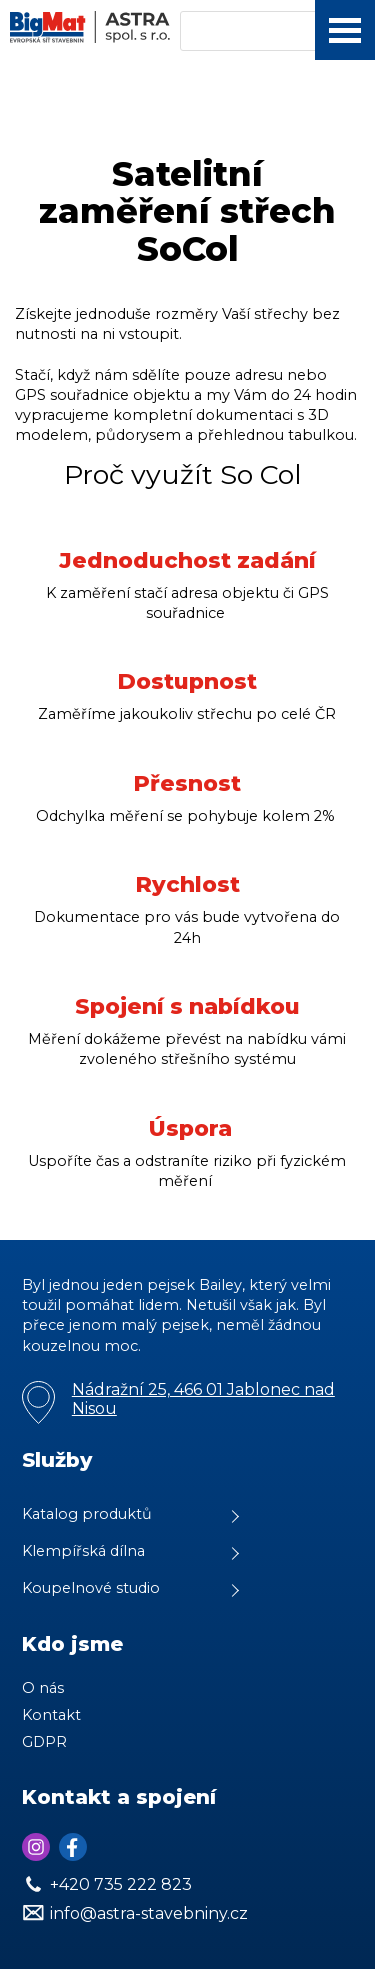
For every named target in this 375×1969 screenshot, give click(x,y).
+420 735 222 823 (121, 1884)
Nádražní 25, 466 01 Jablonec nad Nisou (203, 1399)
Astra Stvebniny (0, 0)
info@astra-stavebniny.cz (149, 1913)
